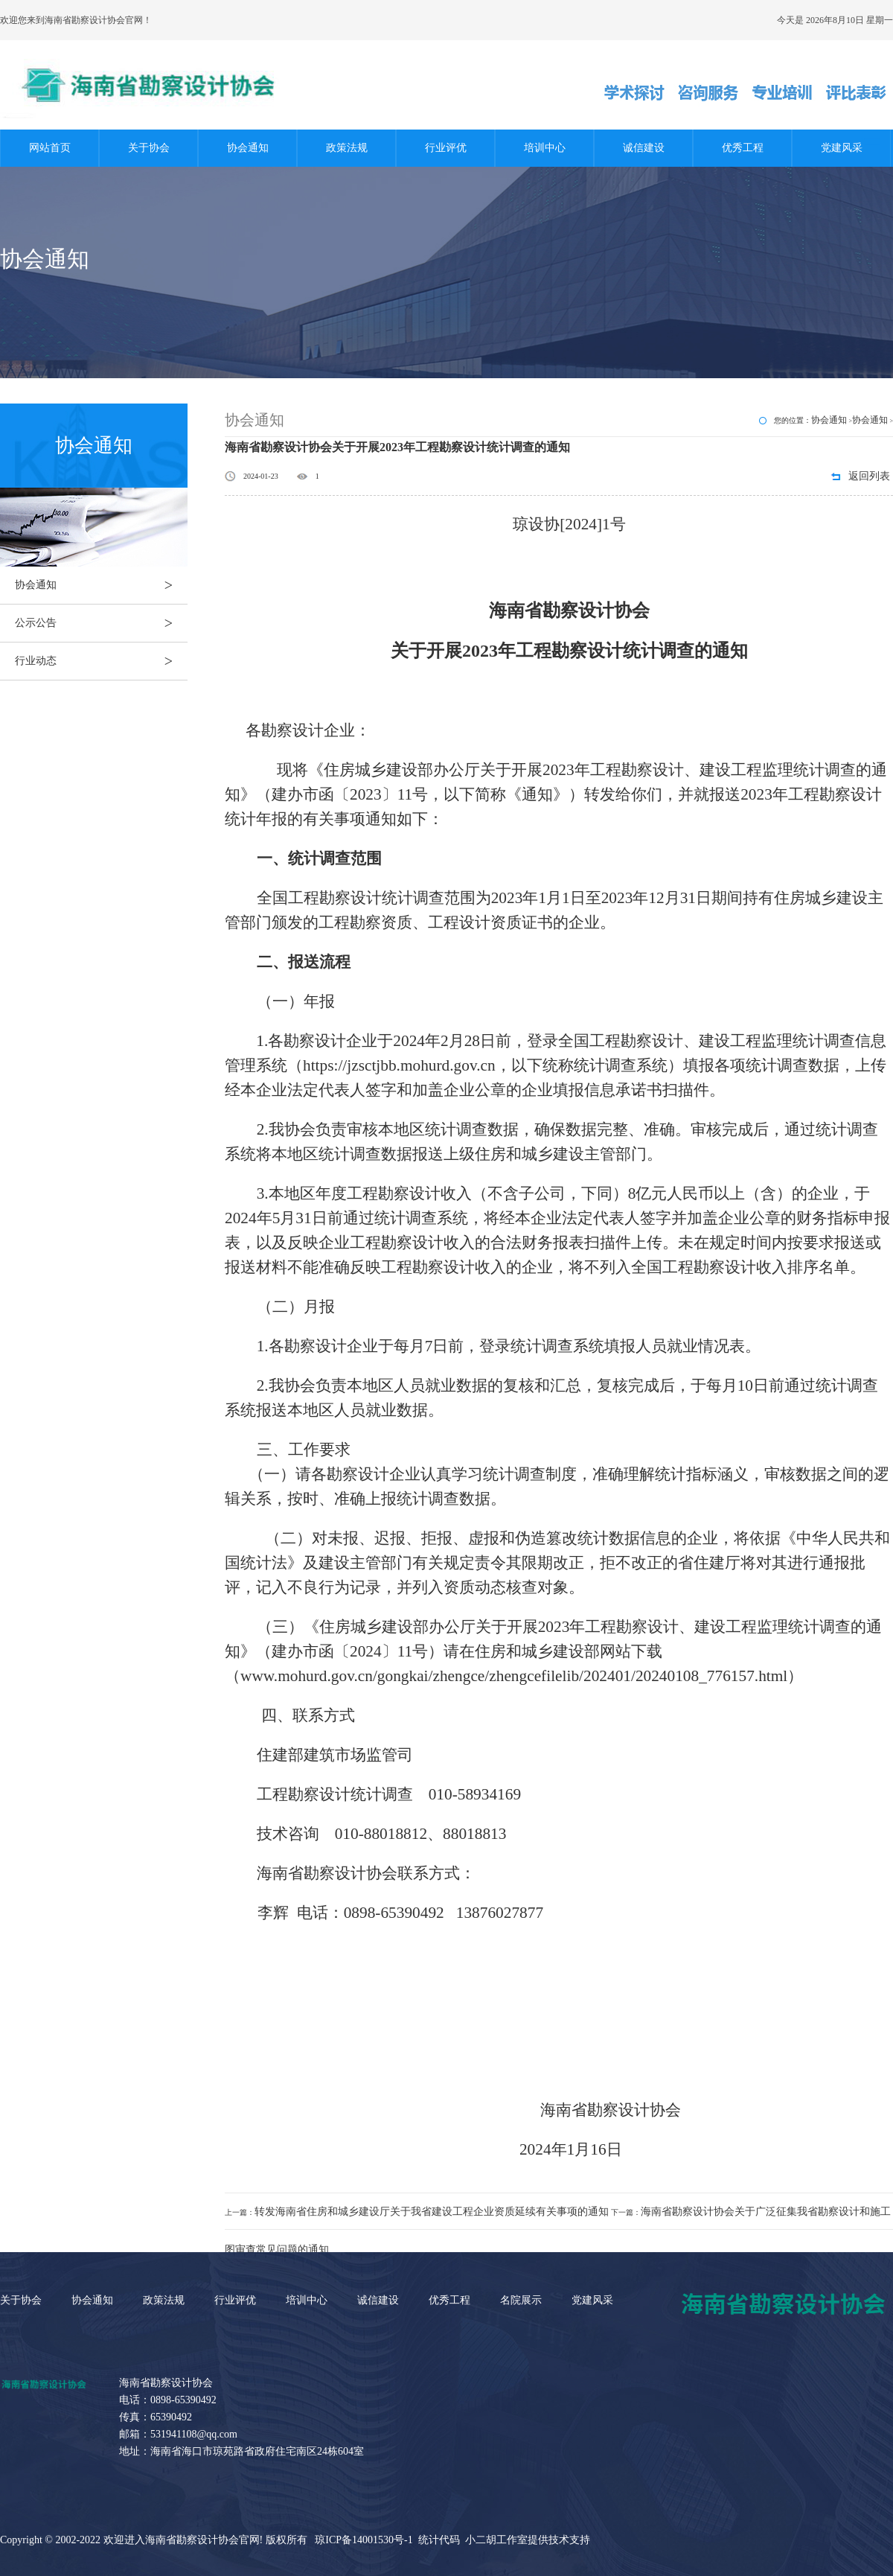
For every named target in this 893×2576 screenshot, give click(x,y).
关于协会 (149, 147)
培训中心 (545, 147)
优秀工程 (743, 147)
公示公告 (101, 623)
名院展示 (521, 2300)
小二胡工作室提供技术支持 (527, 2539)
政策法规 (347, 147)
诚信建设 (644, 147)
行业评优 (446, 147)
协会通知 (248, 147)
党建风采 (841, 147)
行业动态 (101, 661)
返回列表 (869, 476)
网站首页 (50, 147)
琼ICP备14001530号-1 (363, 2539)
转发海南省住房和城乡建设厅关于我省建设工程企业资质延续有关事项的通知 (432, 2211)
